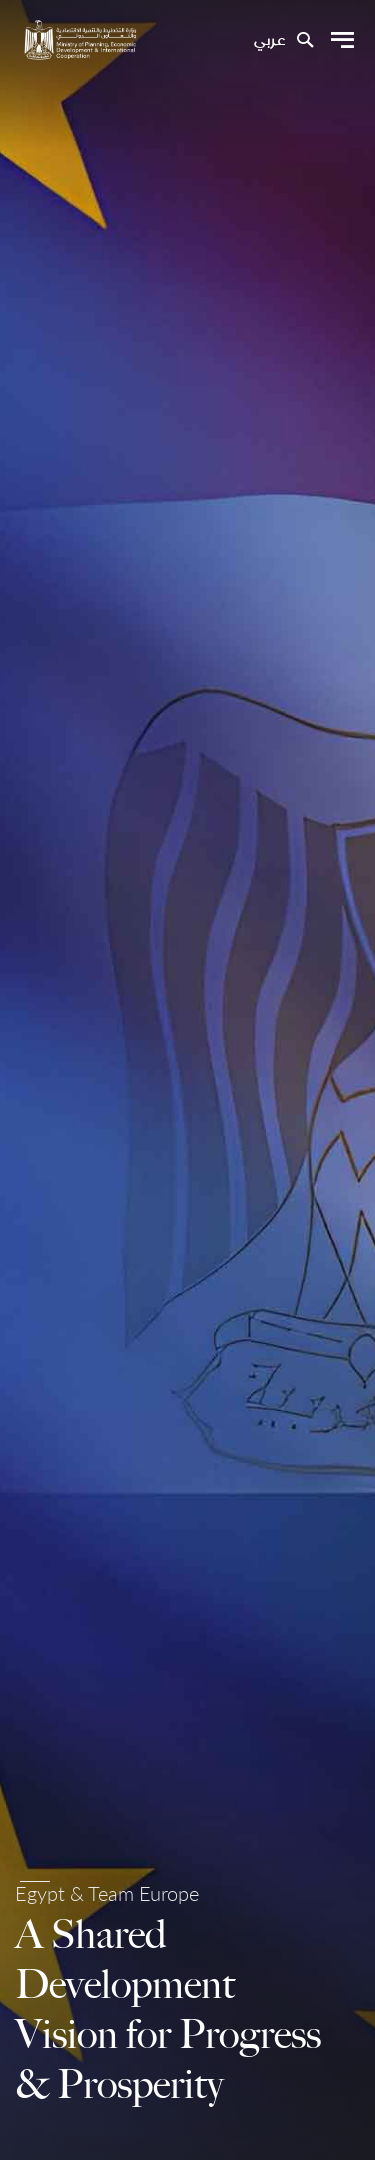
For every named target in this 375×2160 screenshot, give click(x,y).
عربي (269, 41)
